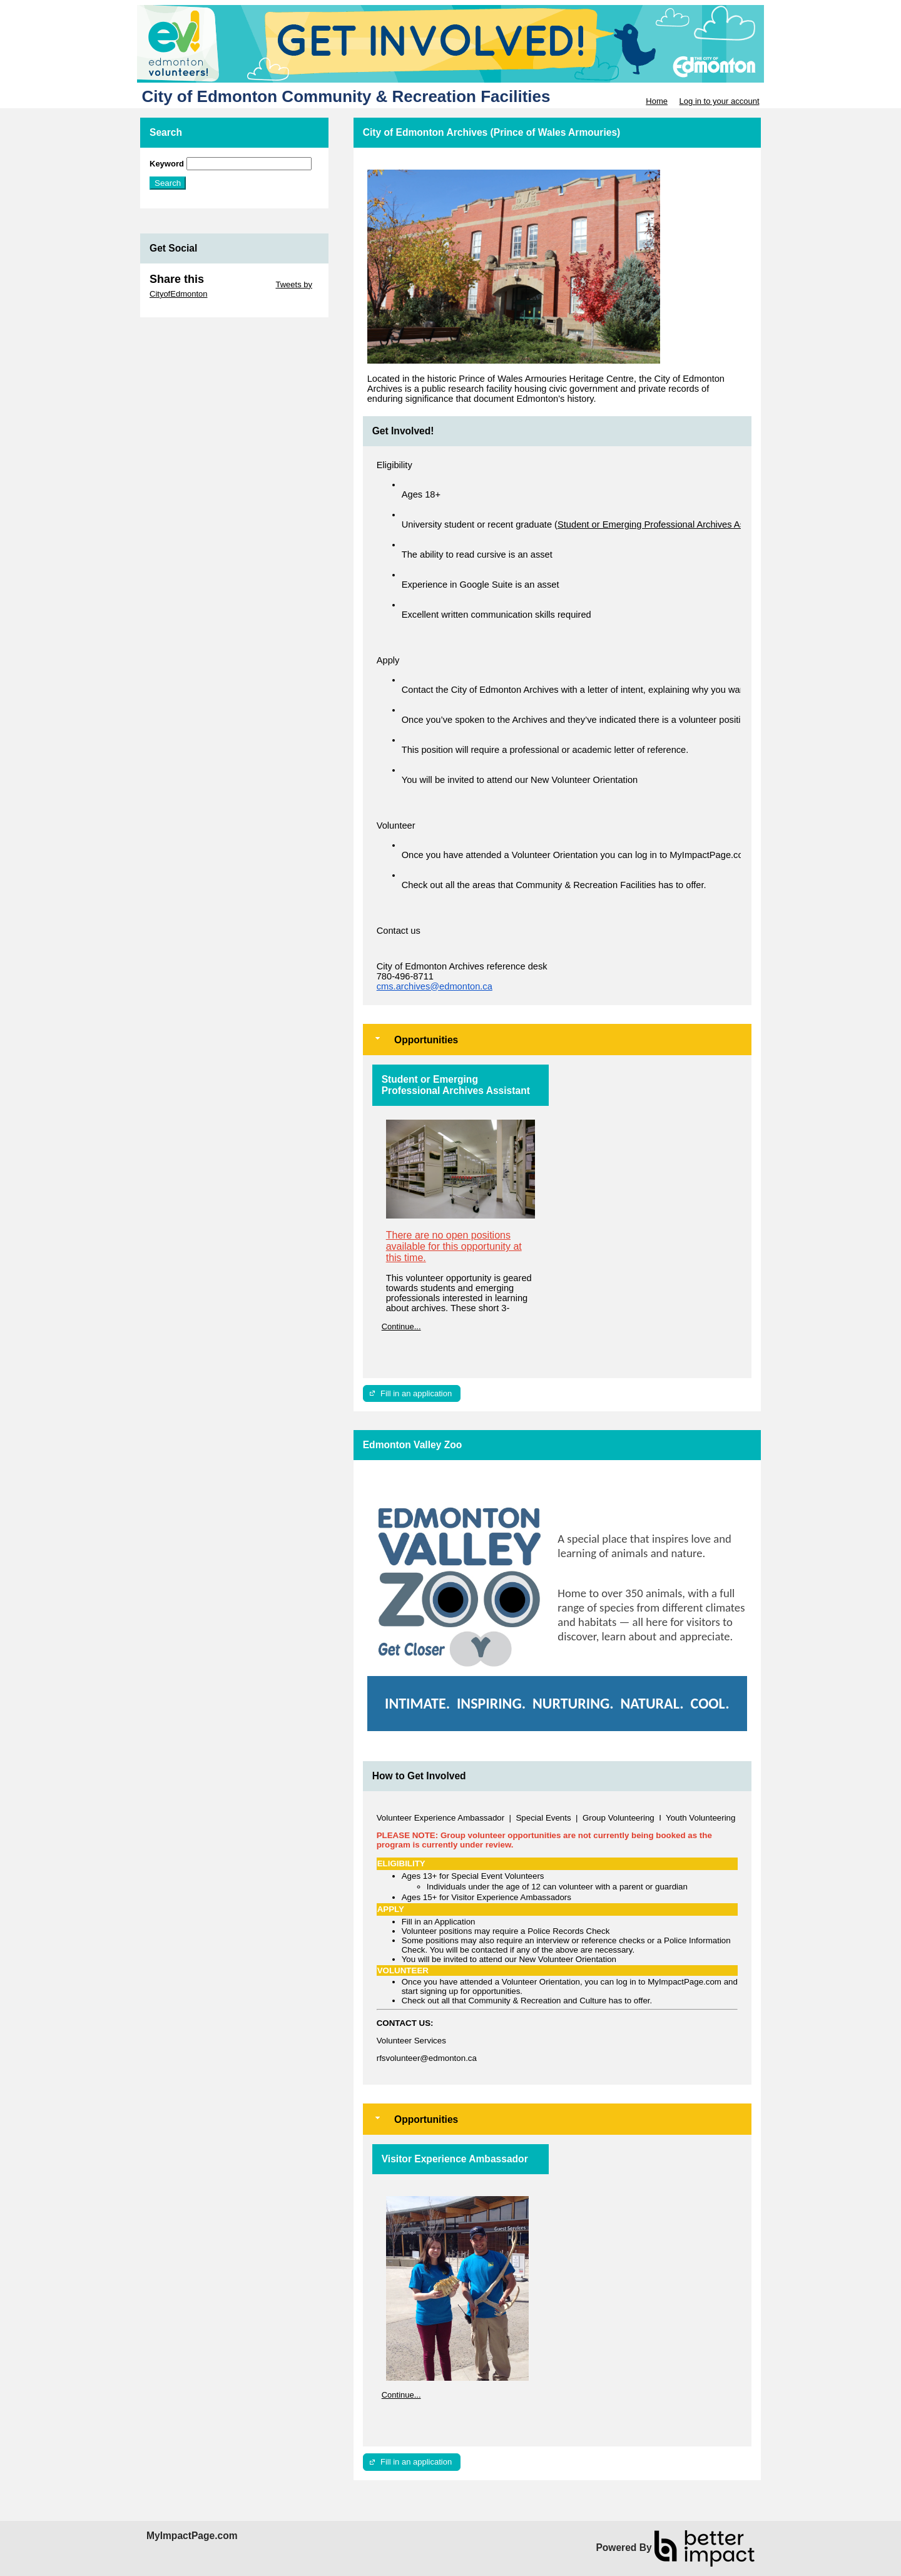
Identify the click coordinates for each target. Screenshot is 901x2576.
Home (657, 101)
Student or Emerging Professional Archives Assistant (456, 1085)
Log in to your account (720, 101)
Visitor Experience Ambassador (455, 2159)
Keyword (167, 163)
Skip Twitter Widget (238, 284)
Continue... (401, 1326)
